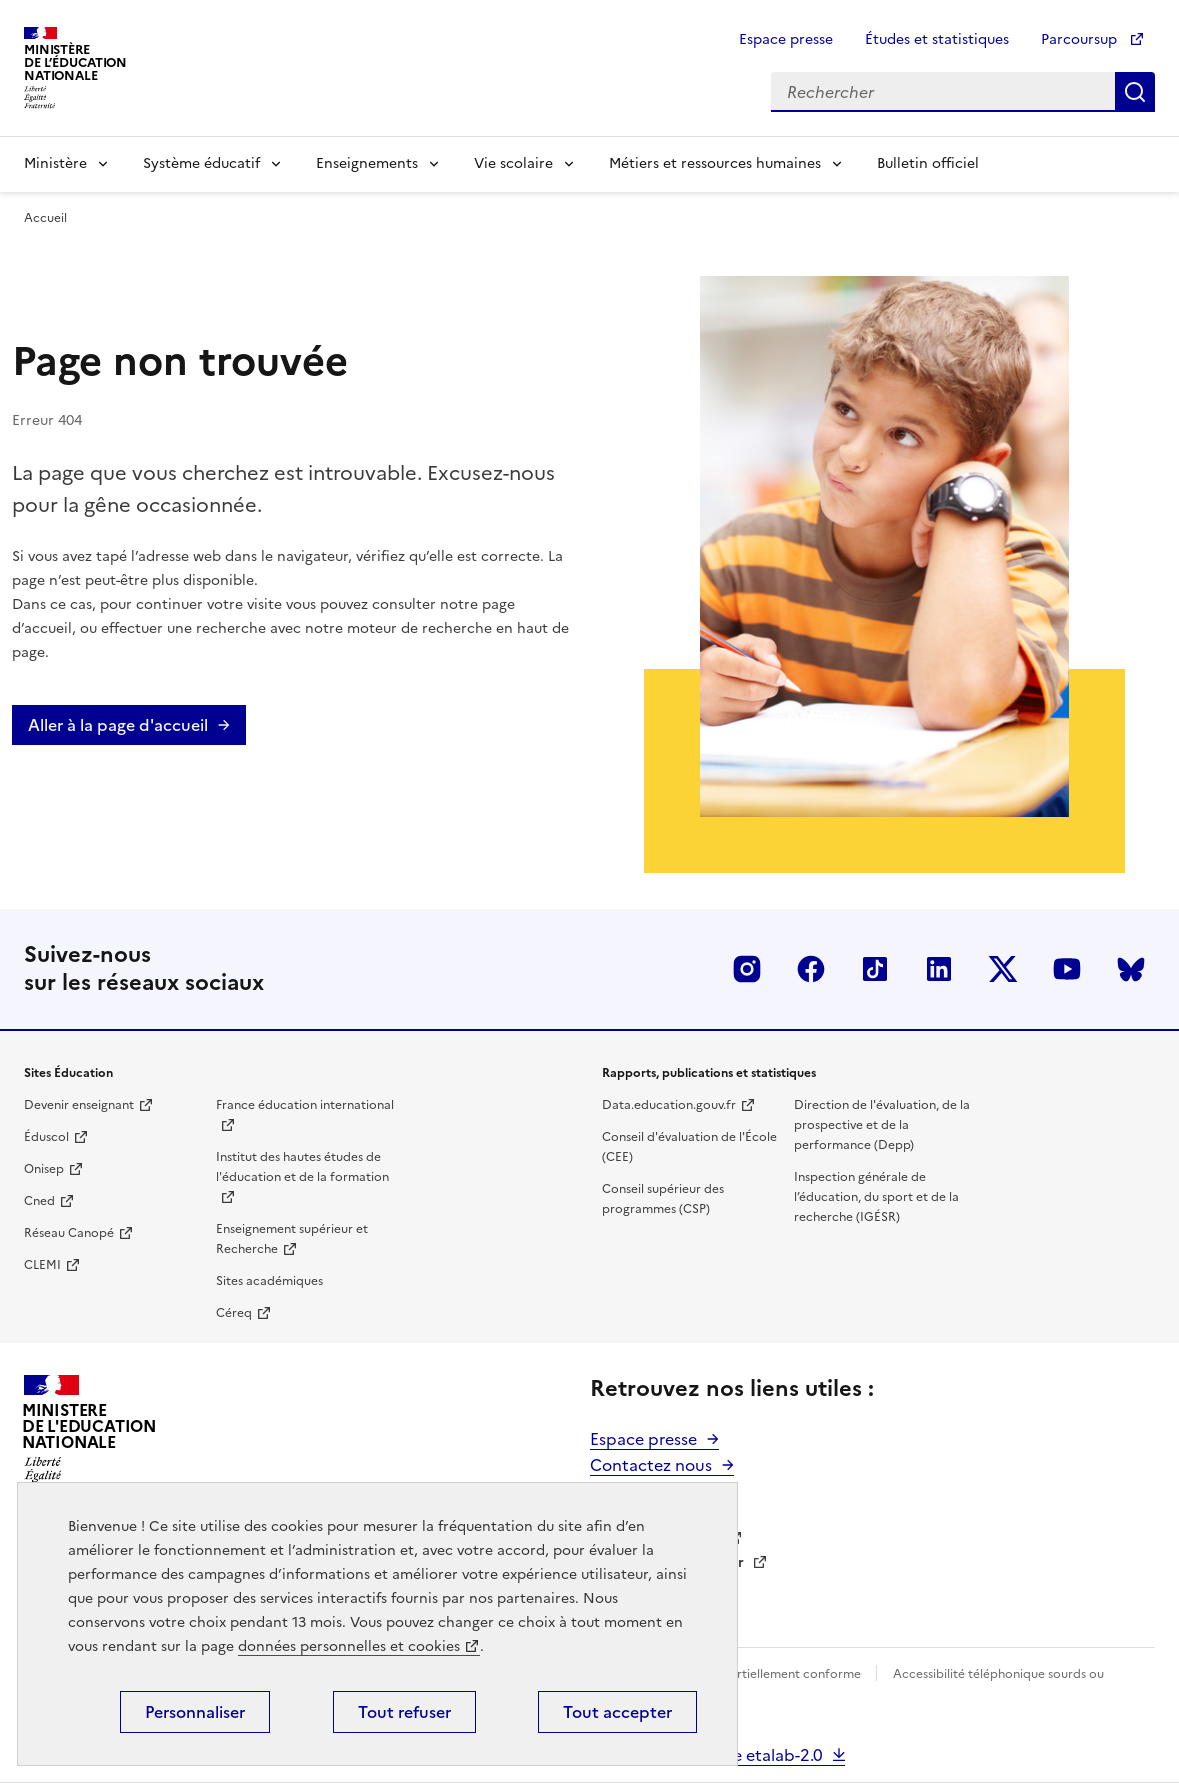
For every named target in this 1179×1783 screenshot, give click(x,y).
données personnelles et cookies (349, 1646)
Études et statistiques (937, 39)
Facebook (811, 969)
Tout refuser (404, 1712)
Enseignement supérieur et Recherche (292, 1239)
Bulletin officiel (928, 163)
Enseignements (367, 163)
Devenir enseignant (79, 1105)
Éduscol (46, 1137)
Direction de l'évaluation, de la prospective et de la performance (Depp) (882, 1125)
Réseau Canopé (69, 1233)
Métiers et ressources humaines (715, 163)
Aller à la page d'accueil (118, 725)
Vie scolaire (513, 163)
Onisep (44, 1169)
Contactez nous (651, 1465)
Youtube (1067, 969)
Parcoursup (1081, 39)
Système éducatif (201, 163)
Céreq (234, 1313)
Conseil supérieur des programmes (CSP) (663, 1199)
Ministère (55, 163)
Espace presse (786, 39)
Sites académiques (269, 1281)
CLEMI (42, 1265)
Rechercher (1135, 92)
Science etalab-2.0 (753, 1755)
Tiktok (875, 969)
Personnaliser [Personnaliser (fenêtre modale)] (195, 1712)
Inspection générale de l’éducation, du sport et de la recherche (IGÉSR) (876, 1197)
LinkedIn (939, 969)
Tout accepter (617, 1712)
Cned (39, 1201)
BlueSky (1131, 969)
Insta (747, 969)
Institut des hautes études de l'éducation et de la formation (302, 1167)
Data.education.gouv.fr (669, 1105)
